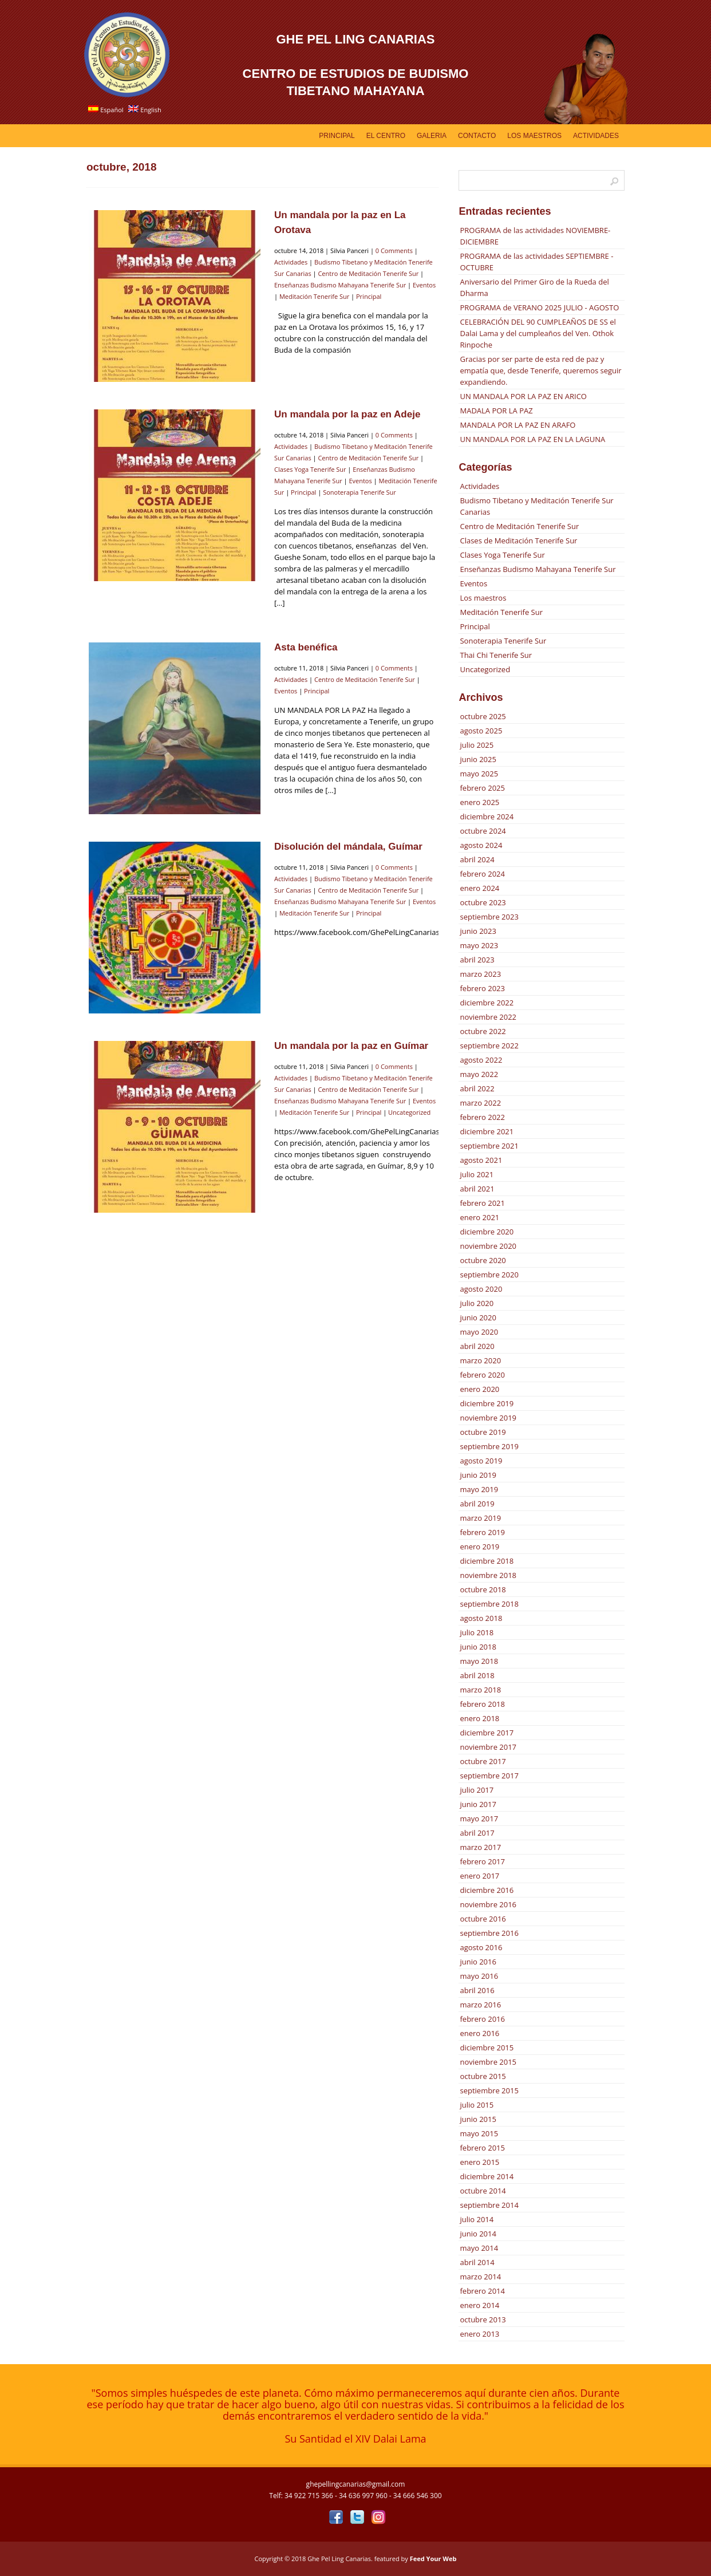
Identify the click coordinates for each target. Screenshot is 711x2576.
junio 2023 (478, 931)
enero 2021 (479, 1217)
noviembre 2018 (488, 1575)
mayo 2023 (479, 945)
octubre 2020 (482, 1260)
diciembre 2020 (487, 1231)
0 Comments (394, 250)
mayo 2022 (479, 1074)
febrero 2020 (482, 1375)
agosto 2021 (481, 1160)
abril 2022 (477, 1088)
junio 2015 (478, 2119)
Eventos (424, 285)
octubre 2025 (482, 716)
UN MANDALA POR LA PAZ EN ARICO (523, 396)
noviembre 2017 (488, 1747)
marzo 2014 (480, 2276)
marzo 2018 (480, 1690)
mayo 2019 (479, 1489)
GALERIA (432, 136)
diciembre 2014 (487, 2176)
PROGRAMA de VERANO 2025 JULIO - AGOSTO (539, 307)
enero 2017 (479, 1876)
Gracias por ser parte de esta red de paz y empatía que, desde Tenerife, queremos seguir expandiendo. (540, 370)
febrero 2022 (482, 1117)
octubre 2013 (482, 2319)
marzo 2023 (480, 974)
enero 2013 (479, 2334)
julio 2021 (476, 1174)
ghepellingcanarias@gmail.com (355, 2484)
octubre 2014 (482, 2191)
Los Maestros (534, 136)
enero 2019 (479, 1546)
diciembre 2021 (487, 1131)
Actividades (596, 136)
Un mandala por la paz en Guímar (351, 1045)
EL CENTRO (385, 136)
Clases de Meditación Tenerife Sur (518, 540)
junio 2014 (478, 2233)
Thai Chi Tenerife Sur (496, 655)
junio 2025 (478, 759)
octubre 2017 (482, 1761)
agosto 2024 (481, 845)
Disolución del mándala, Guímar (348, 846)
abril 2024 (477, 859)
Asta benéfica (306, 647)
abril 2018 (477, 1675)
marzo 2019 (480, 1518)
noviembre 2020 (488, 1246)
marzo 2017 (480, 1847)
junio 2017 (478, 1804)
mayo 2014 (479, 2248)
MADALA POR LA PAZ (496, 410)
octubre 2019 (482, 1432)
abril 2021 (477, 1189)
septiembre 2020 (489, 1274)
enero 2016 (479, 2033)
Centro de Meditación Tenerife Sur (368, 273)
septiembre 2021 (489, 1146)
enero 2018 (479, 1718)
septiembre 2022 (489, 1045)
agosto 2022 (481, 1060)
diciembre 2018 (487, 1561)
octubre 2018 (482, 1589)
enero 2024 (479, 888)
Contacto (477, 136)
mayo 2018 (479, 1661)
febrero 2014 (482, 2291)
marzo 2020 (480, 1360)
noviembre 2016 (488, 1904)
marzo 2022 (480, 1103)
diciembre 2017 (487, 1732)
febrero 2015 (482, 2148)
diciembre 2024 (487, 816)
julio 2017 (476, 1790)
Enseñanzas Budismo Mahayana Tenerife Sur (340, 285)
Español (105, 109)
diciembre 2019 (487, 1403)
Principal (336, 136)
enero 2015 (479, 2162)
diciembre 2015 (487, 2047)
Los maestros (483, 598)
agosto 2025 (481, 730)
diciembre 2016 (487, 1890)
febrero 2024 (482, 874)
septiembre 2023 (489, 917)
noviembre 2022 (488, 1017)
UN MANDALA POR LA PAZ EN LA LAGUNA (532, 439)
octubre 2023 (482, 902)
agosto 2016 (481, 1947)
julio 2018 (476, 1632)
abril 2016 (477, 1990)
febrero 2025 (482, 788)
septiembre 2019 (489, 1446)
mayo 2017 (479, 1818)
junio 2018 (478, 1647)
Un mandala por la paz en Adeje (347, 414)
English (144, 109)
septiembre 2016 (489, 1933)
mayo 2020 (479, 1332)
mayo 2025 (479, 773)
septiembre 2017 (489, 1775)
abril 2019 (477, 1503)
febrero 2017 (482, 1861)
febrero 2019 (482, 1532)
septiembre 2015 (489, 2090)
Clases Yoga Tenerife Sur (310, 469)
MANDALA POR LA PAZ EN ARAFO (517, 425)
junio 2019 (478, 1475)
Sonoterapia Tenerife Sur (359, 492)
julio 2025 (476, 745)
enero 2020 (479, 1389)
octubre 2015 (482, 2076)
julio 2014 (476, 2219)
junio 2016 (478, 1961)
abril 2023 (477, 959)
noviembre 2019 (488, 1418)
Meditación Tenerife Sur (314, 296)
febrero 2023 (482, 988)
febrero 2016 (482, 2019)
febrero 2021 (482, 1203)
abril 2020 (477, 1346)
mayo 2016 (479, 1976)
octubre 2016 (482, 1919)
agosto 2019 (481, 1460)
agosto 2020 (481, 1289)
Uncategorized (409, 1112)
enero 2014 (479, 2305)
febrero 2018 (482, 1704)
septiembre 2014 (489, 2205)
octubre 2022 (482, 1031)
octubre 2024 (482, 831)
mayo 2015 (479, 2133)
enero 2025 (479, 802)
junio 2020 (478, 1317)
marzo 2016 (480, 2004)
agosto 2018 (481, 1618)
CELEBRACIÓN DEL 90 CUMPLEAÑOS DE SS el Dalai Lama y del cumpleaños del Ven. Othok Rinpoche (537, 333)
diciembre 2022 (487, 1002)
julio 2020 (476, 1303)
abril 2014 (477, 2262)
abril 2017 (477, 1833)
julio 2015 (476, 2105)
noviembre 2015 (488, 2062)
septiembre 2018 (489, 1604)
